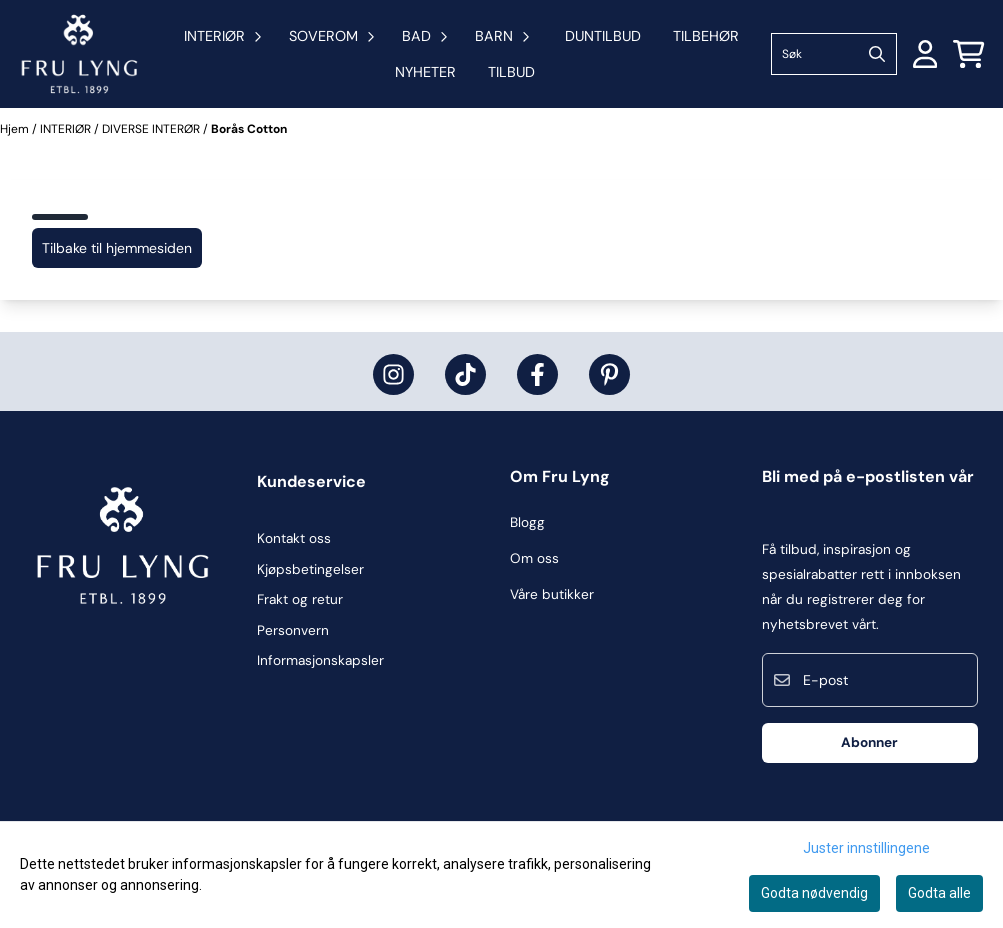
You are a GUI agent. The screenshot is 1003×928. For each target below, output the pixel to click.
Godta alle (939, 893)
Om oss (534, 558)
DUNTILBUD (603, 36)
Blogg (527, 522)
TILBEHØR (706, 36)
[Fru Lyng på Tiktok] (465, 374)
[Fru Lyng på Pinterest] (609, 374)
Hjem (16, 129)
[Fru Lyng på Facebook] (537, 374)
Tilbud (511, 72)
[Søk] (834, 54)
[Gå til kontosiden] (925, 54)
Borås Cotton (249, 129)
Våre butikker (552, 594)
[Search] (877, 54)
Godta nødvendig (814, 893)
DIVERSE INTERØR (152, 129)
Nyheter (425, 72)
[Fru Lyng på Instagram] (393, 374)
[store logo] (79, 54)
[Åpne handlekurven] (969, 54)
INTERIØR (67, 129)
